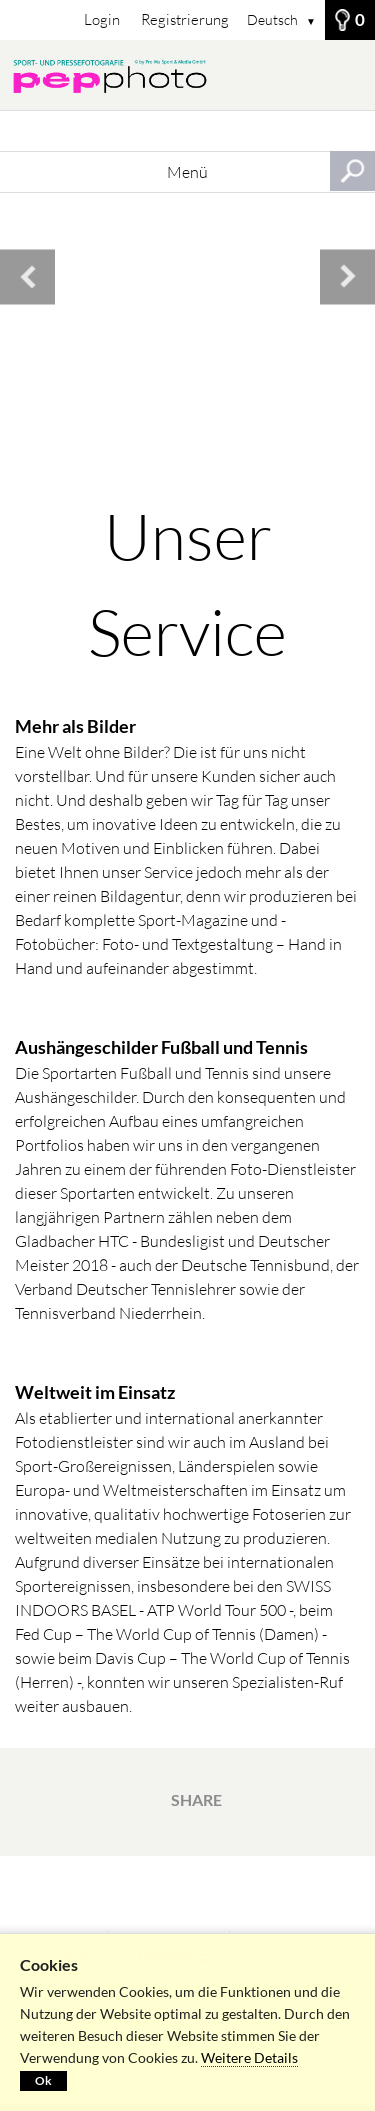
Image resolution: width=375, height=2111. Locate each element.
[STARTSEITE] (187, 75)
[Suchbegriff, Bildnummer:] (187, 131)
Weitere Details (249, 2057)
